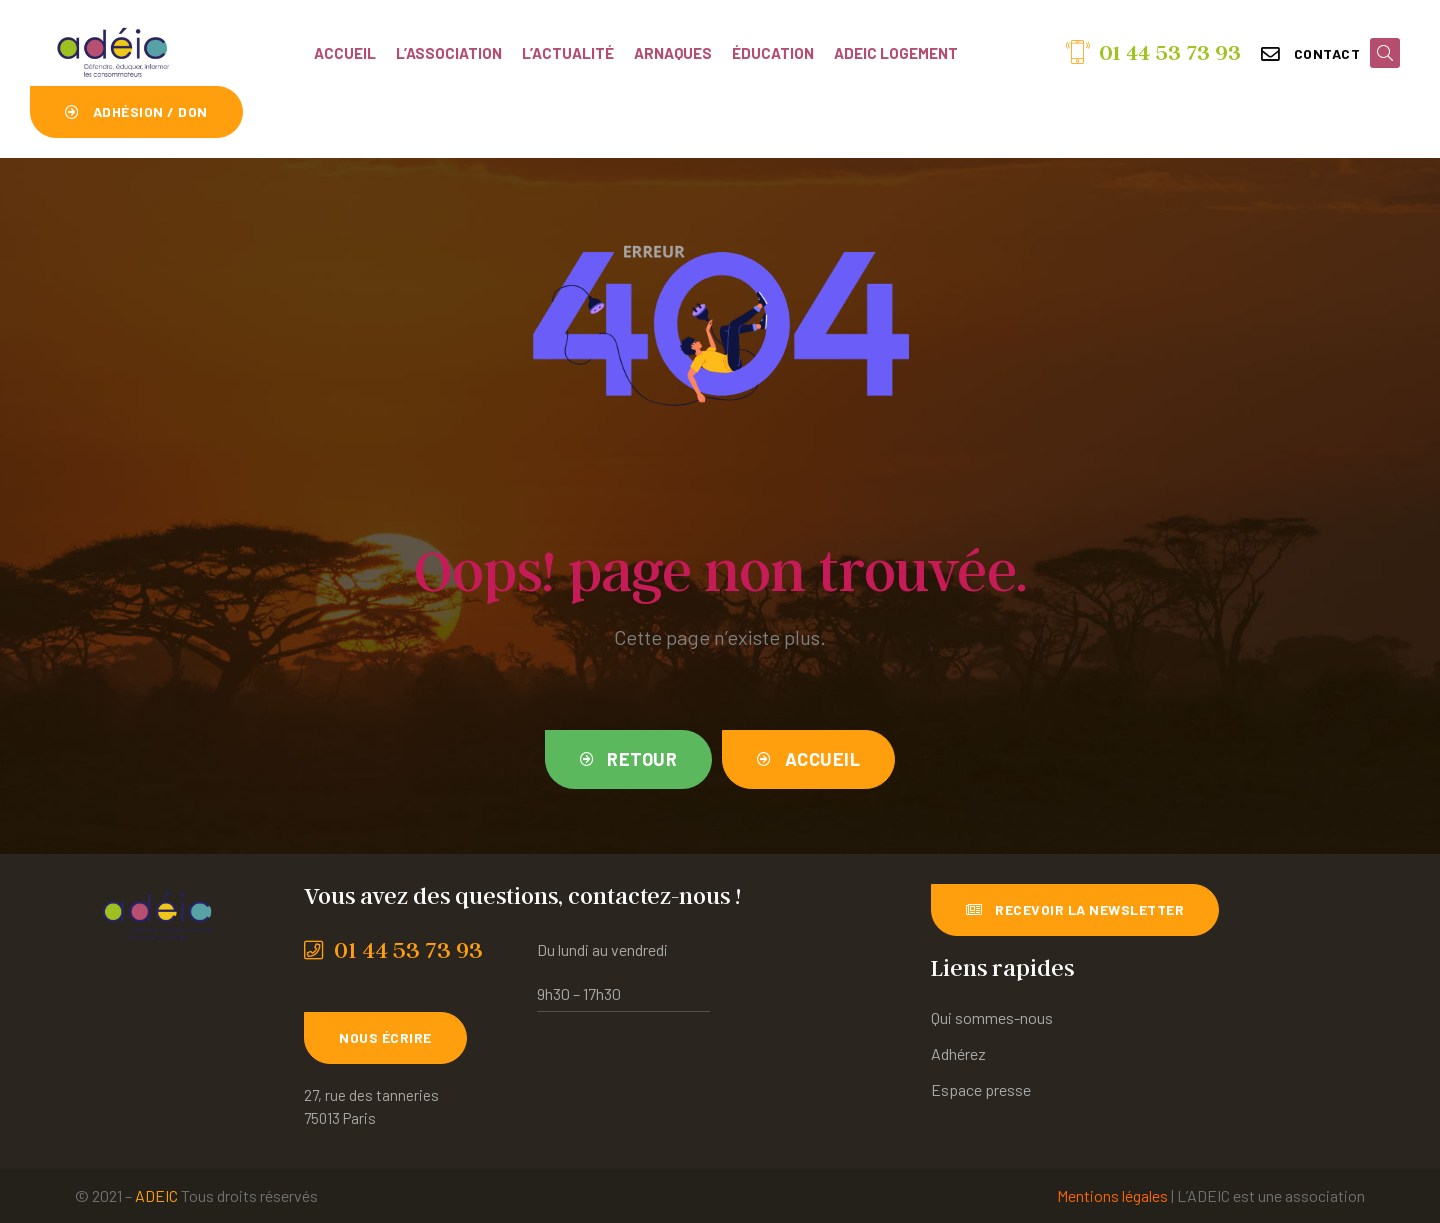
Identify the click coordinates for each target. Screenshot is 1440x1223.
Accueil (345, 53)
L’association (449, 53)
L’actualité (568, 53)
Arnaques (673, 53)
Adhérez (958, 1053)
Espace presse (981, 1089)
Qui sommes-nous (992, 1017)
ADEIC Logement (896, 53)
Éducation (773, 53)
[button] (1310, 54)
